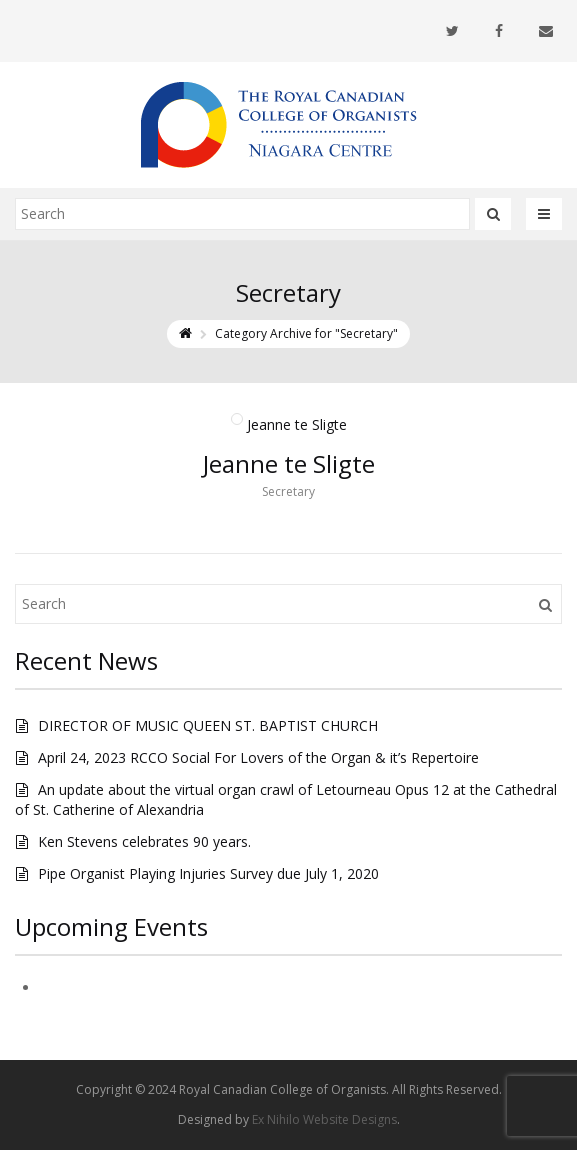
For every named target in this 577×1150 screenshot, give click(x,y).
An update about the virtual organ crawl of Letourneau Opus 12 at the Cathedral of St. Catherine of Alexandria (286, 799)
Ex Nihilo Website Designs (324, 1119)
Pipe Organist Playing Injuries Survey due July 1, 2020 (208, 873)
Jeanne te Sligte (289, 463)
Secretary (288, 491)
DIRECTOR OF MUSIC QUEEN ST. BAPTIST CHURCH (208, 725)
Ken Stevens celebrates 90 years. (144, 841)
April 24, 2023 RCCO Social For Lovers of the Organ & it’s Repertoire (258, 757)
